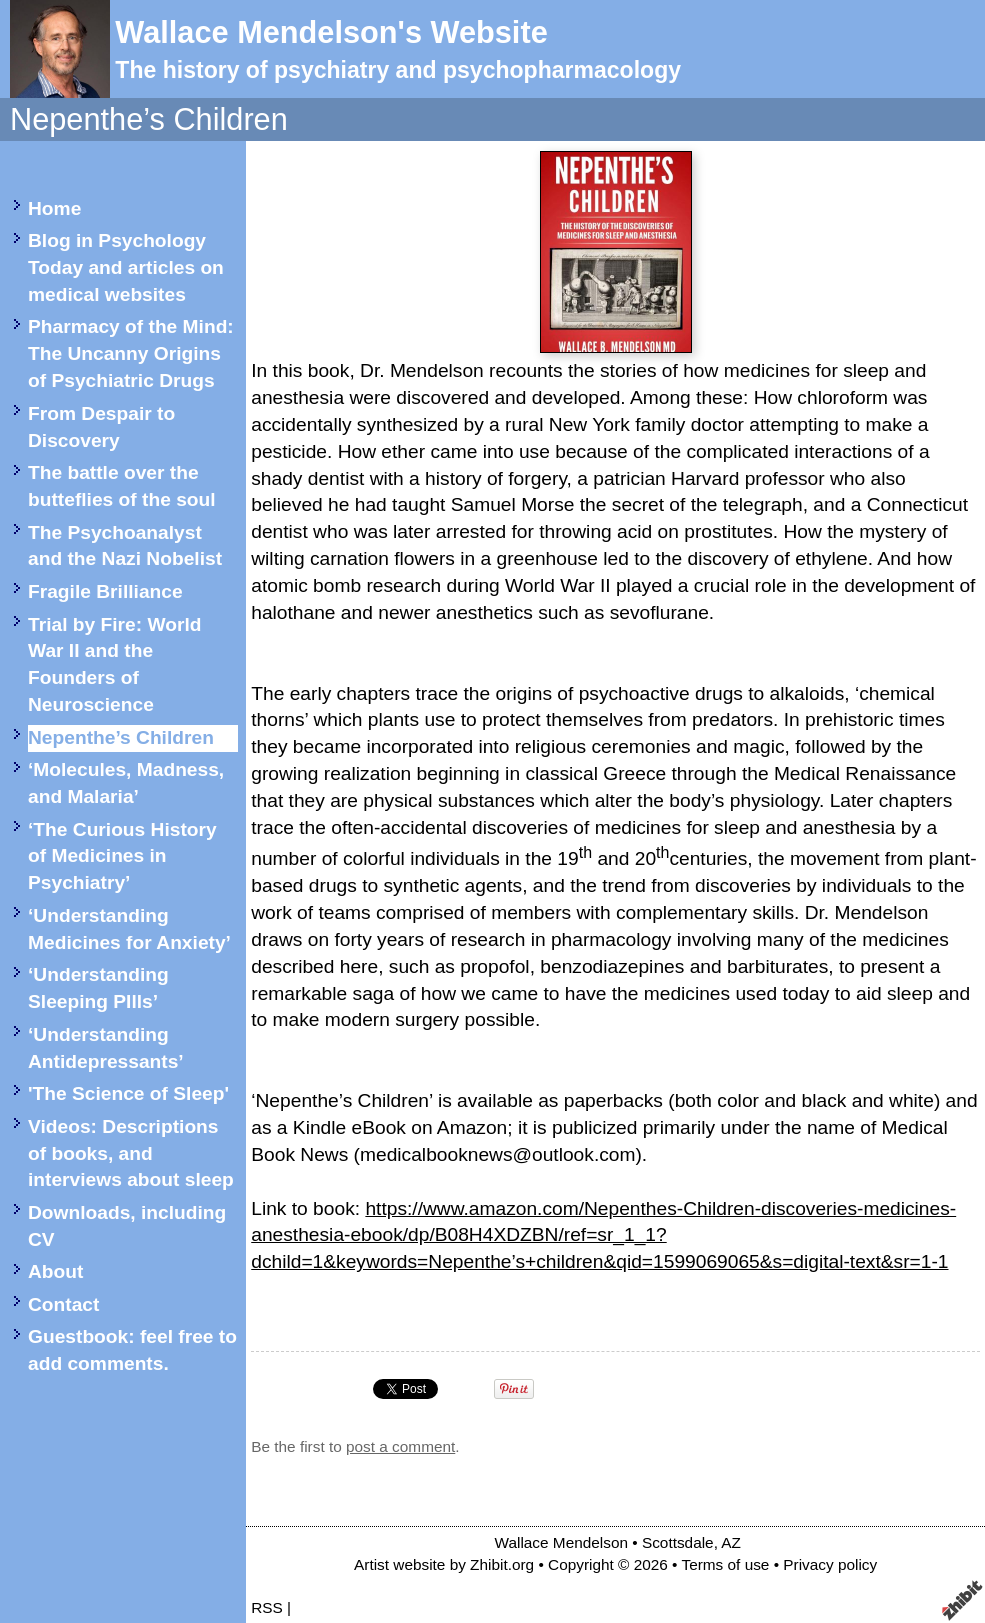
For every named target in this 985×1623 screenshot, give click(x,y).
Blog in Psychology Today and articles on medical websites (126, 267)
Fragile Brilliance (105, 591)
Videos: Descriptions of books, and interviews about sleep (131, 1153)
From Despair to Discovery (101, 427)
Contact (63, 1304)
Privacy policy (830, 1564)
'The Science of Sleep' (128, 1093)
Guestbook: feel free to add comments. (132, 1350)
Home (54, 208)
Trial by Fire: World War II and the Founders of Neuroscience (114, 665)
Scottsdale (678, 1542)
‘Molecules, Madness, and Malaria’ (126, 783)
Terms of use (725, 1564)
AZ (731, 1542)
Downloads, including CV (127, 1226)
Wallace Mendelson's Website (331, 32)
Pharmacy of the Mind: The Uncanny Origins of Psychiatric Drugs (131, 353)
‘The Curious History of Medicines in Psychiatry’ (122, 856)
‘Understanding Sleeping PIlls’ (98, 988)
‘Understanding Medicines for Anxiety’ (129, 929)
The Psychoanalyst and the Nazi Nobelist (125, 546)
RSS (267, 1607)
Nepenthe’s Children (121, 737)
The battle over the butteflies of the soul (122, 486)
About (55, 1271)
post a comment (400, 1446)
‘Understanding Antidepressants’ (106, 1048)
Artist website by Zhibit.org (444, 1564)
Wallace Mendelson (561, 1542)
